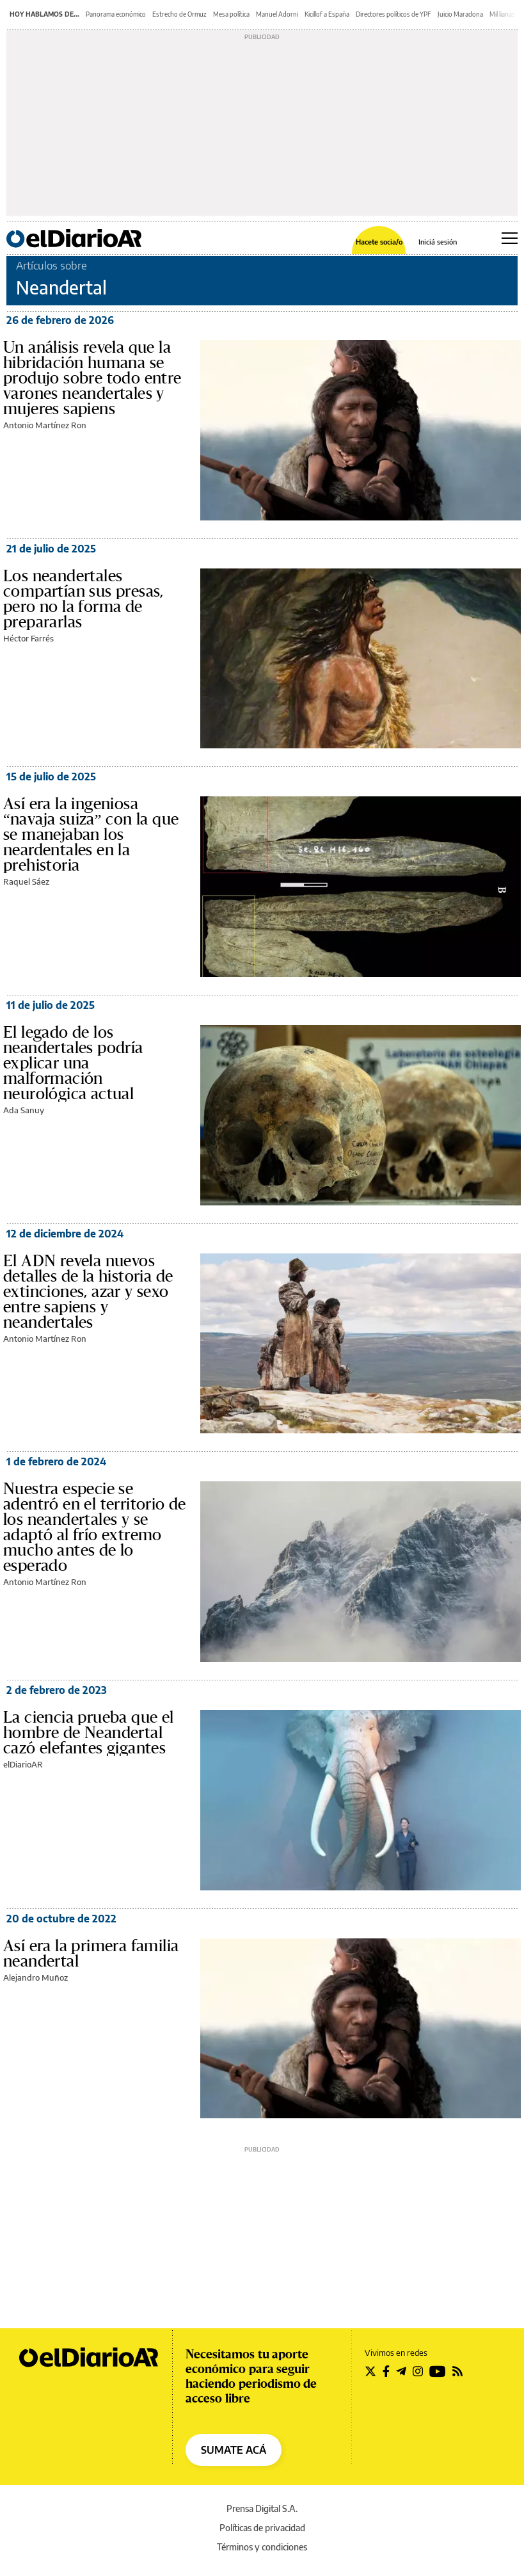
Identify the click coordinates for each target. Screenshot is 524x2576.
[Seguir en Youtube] (437, 2371)
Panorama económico (116, 14)
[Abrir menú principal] (510, 238)
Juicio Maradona (460, 14)
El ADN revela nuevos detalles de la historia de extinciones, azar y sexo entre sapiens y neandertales (88, 1292)
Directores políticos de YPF (393, 14)
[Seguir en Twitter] (370, 2371)
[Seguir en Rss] (457, 2371)
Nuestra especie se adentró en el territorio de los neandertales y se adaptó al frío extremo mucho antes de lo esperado (94, 1527)
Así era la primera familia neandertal (91, 1954)
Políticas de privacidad (262, 2527)
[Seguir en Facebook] (386, 2371)
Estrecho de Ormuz (179, 14)
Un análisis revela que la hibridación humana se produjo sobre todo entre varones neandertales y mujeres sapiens (92, 378)
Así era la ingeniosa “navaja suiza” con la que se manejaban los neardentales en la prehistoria (91, 835)
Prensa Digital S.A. (262, 2508)
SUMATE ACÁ (233, 2449)
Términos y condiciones (262, 2546)
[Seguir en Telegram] (401, 2371)
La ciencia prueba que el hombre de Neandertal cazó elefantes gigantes (88, 1733)
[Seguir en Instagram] (418, 2371)
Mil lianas (502, 14)
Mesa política (231, 14)
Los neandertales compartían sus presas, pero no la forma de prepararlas (83, 599)
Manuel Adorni (277, 14)
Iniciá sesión (437, 241)
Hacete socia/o (379, 241)
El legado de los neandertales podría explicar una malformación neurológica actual (73, 1063)
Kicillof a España (327, 14)
